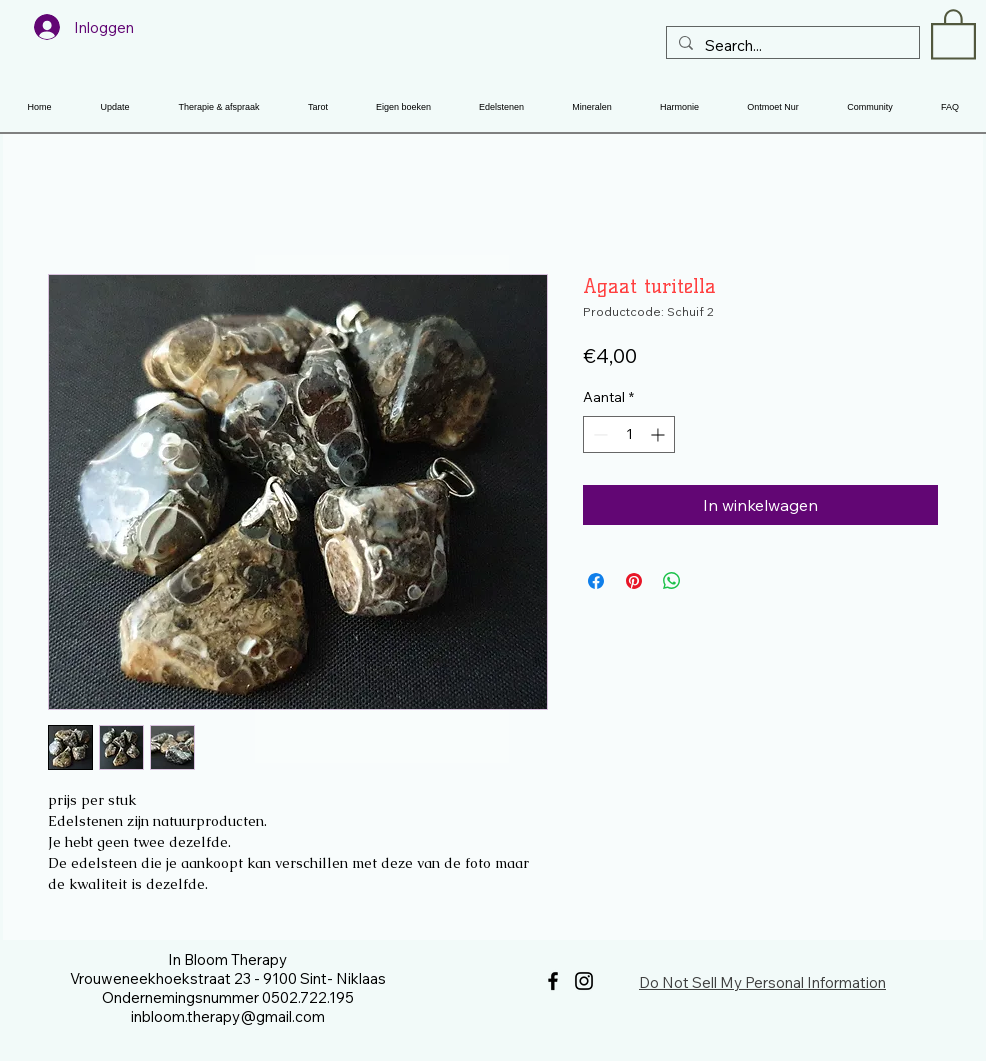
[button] (953, 33)
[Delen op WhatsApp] (672, 581)
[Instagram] (584, 981)
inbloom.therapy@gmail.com (228, 1016)
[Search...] (791, 45)
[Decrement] (598, 434)
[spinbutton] (629, 434)
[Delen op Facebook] (596, 581)
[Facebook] (553, 981)
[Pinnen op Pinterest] (634, 581)
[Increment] (659, 434)
